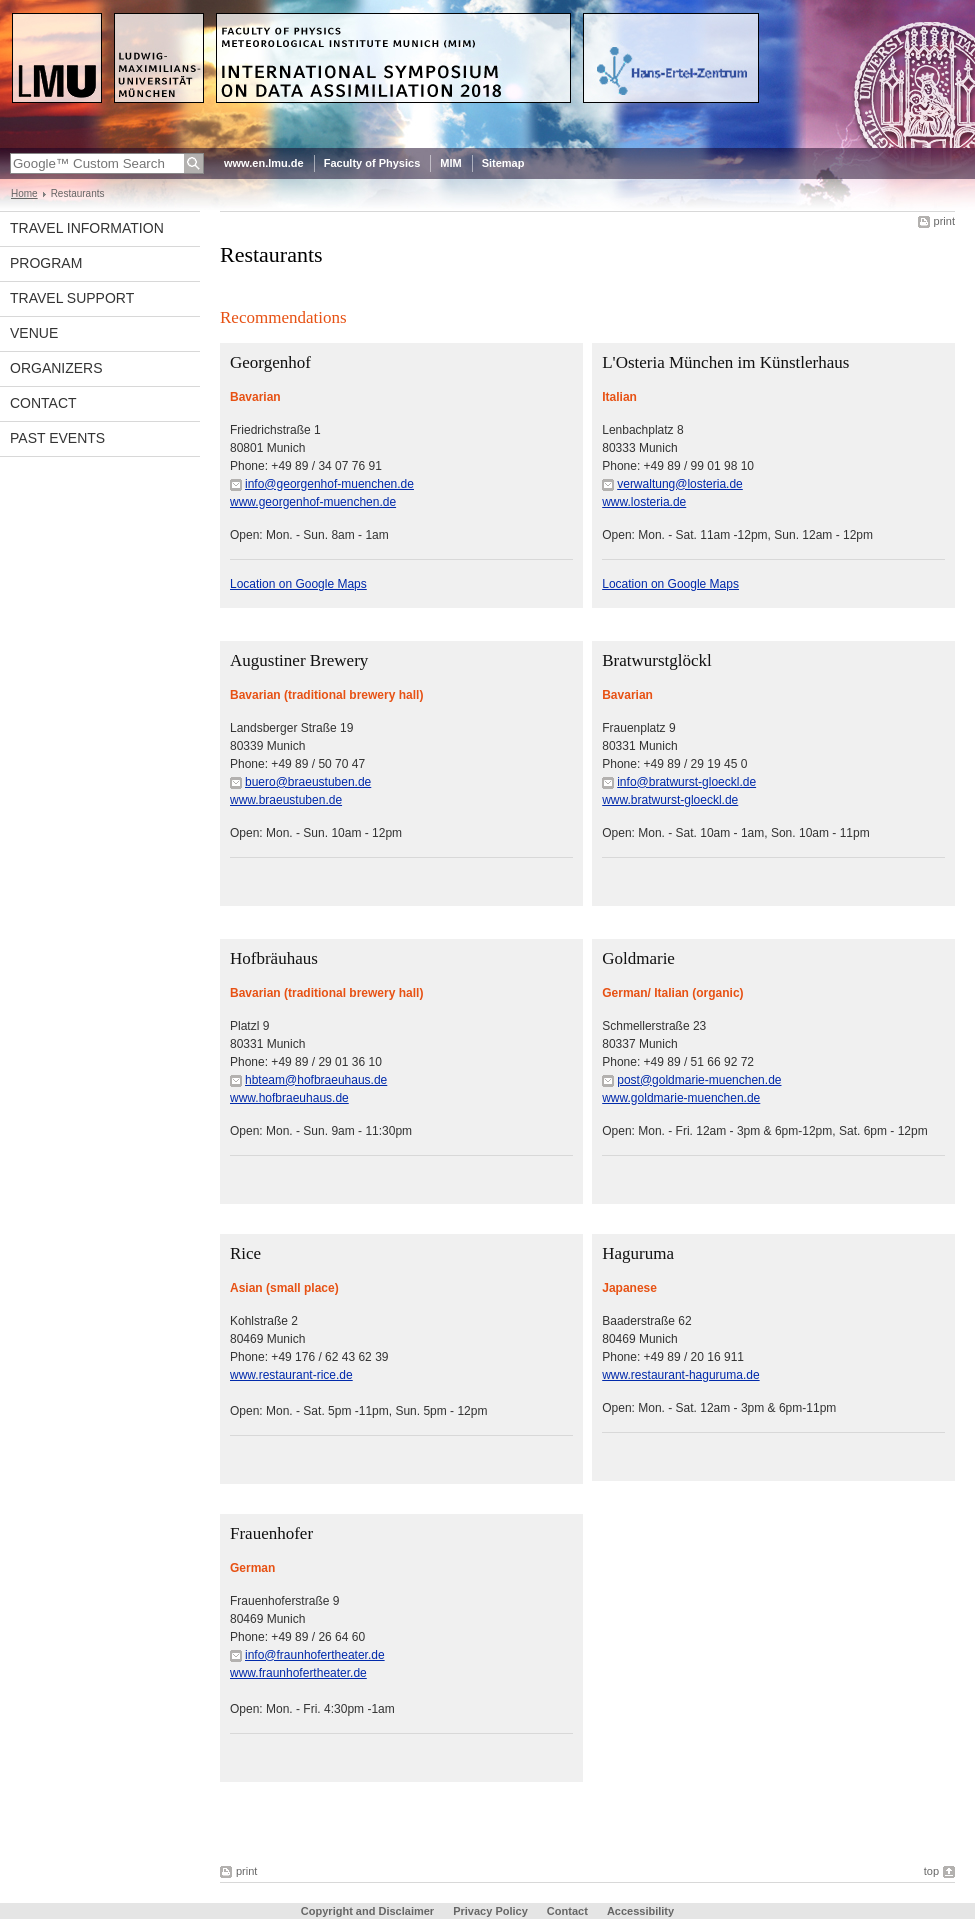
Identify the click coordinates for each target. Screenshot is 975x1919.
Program (46, 263)
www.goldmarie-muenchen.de (681, 1098)
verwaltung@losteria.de (680, 484)
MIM (450, 163)
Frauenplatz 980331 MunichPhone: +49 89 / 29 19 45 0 (679, 764)
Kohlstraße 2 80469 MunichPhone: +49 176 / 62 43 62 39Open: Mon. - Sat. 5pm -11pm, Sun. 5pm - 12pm (358, 1366)
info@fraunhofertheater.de (315, 1655)
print (944, 221)
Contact (43, 403)
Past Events (57, 438)
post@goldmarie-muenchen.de (699, 1080)
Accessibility (640, 1911)
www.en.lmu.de (264, 163)
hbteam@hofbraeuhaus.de (316, 1080)
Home (24, 193)
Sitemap (503, 163)
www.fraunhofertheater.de (298, 1673)
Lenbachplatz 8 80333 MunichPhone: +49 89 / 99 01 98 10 (678, 466)
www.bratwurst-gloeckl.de (670, 800)
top (931, 1871)
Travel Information (87, 228)
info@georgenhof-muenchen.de (329, 484)
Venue (34, 333)
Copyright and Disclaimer (367, 1911)
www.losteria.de (644, 502)
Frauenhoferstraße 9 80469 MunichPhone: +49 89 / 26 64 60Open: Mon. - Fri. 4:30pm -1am (312, 1655)
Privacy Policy (490, 1911)
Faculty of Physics (372, 163)
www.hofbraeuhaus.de (289, 1098)
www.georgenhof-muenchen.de (313, 502)
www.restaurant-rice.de (291, 1375)
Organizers (56, 368)
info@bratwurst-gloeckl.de (686, 782)
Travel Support (72, 298)
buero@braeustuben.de (308, 782)
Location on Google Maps (298, 584)
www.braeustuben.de (286, 800)
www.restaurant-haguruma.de (680, 1375)
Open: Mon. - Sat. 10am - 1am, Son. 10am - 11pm (735, 833)
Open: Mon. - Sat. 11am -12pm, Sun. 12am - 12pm (737, 535)
